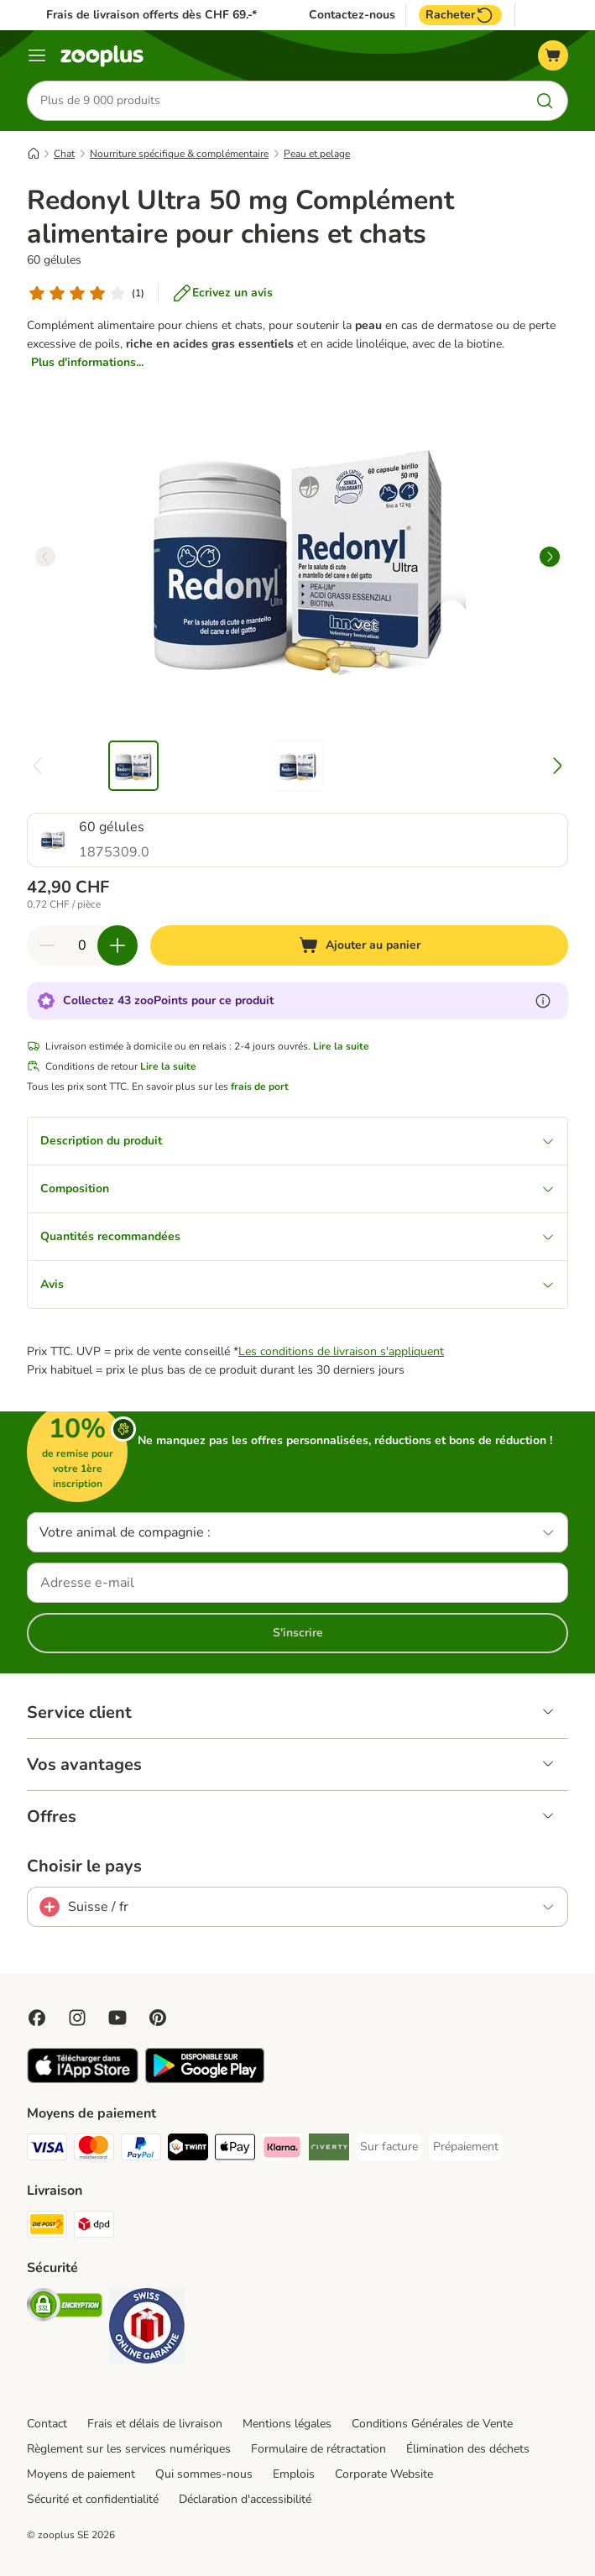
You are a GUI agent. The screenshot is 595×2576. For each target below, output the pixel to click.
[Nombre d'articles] (82, 945)
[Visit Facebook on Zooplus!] (37, 2018)
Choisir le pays (84, 1866)
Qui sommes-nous (204, 2474)
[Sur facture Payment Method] (389, 2147)
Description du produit (297, 1141)
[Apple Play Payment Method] (235, 2150)
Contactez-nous (352, 15)
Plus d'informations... (87, 362)
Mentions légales (287, 2424)
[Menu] (37, 55)
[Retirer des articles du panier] (47, 945)
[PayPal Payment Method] (141, 2150)
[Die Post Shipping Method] (47, 2227)
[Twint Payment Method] (188, 2150)
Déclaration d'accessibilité (245, 2499)
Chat (64, 153)
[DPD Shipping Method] (94, 2227)
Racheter (460, 15)
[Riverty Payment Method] (329, 2150)
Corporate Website (384, 2474)
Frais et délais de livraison (154, 2424)
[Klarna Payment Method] (282, 2150)
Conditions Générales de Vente (432, 2424)
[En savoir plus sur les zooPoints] (543, 1001)
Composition (297, 1188)
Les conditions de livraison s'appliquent (341, 1351)
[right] (550, 557)
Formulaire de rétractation (318, 2449)
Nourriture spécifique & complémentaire (179, 153)
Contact (47, 2424)
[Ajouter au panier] (359, 945)
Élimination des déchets (468, 2449)
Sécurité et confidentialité (93, 2499)
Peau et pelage (317, 153)
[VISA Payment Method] (47, 2150)
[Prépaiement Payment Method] (465, 2147)
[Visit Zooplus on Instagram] (77, 2018)
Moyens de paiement (81, 2474)
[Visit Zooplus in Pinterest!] (158, 2018)
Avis (297, 1284)
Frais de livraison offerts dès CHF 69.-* (151, 15)
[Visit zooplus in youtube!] (117, 2018)
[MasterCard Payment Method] (94, 2150)
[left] (45, 557)
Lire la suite (341, 1046)
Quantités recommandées (297, 1236)
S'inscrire (298, 1633)
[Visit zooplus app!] (82, 2079)
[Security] (64, 2307)
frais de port (260, 1086)
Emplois (294, 2474)
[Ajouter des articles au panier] (117, 945)
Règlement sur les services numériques (129, 2449)
